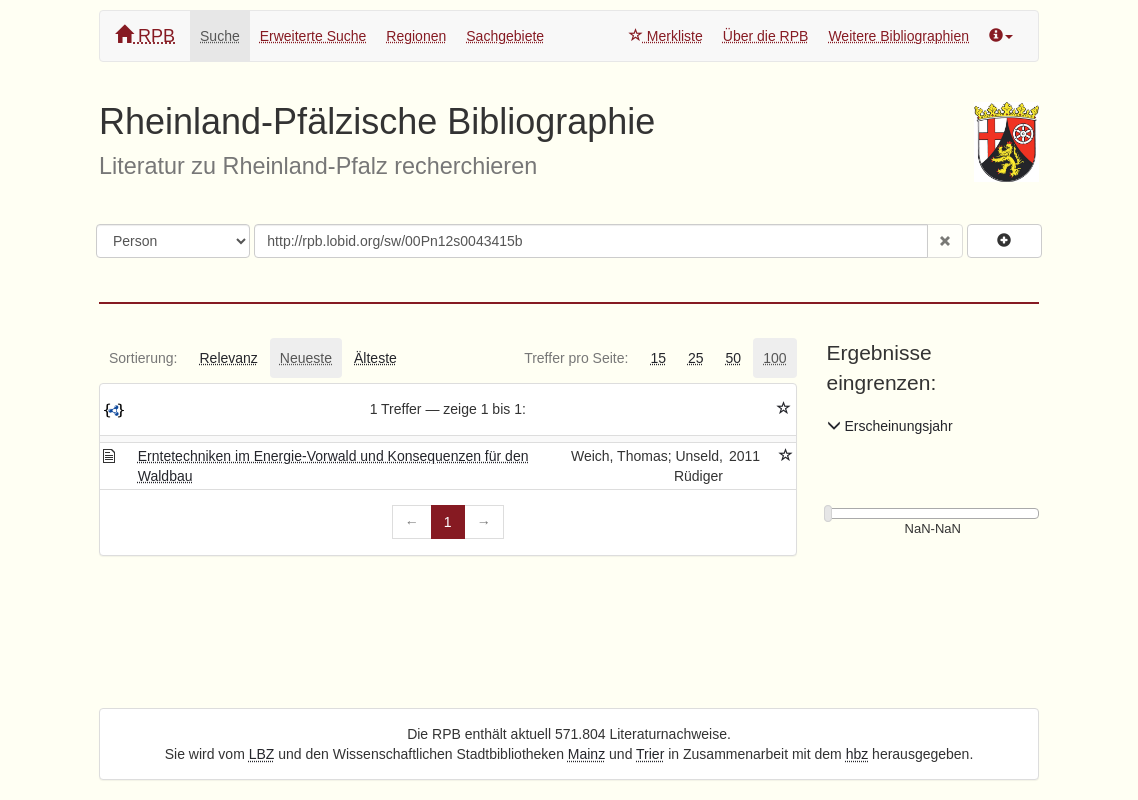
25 (696, 358)
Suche (220, 36)
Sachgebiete (505, 36)
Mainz (586, 754)
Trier (650, 754)
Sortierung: (143, 358)
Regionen (416, 36)
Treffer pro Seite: (576, 358)
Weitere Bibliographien (898, 36)
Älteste (375, 358)
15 (658, 358)
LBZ (262, 754)
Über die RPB (766, 36)
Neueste (306, 358)
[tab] (143, 358)
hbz (857, 754)
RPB (145, 35)
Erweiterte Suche (313, 36)
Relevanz (228, 358)
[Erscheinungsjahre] (933, 529)
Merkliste (666, 36)
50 (734, 358)
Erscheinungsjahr (890, 426)
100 (774, 358)
